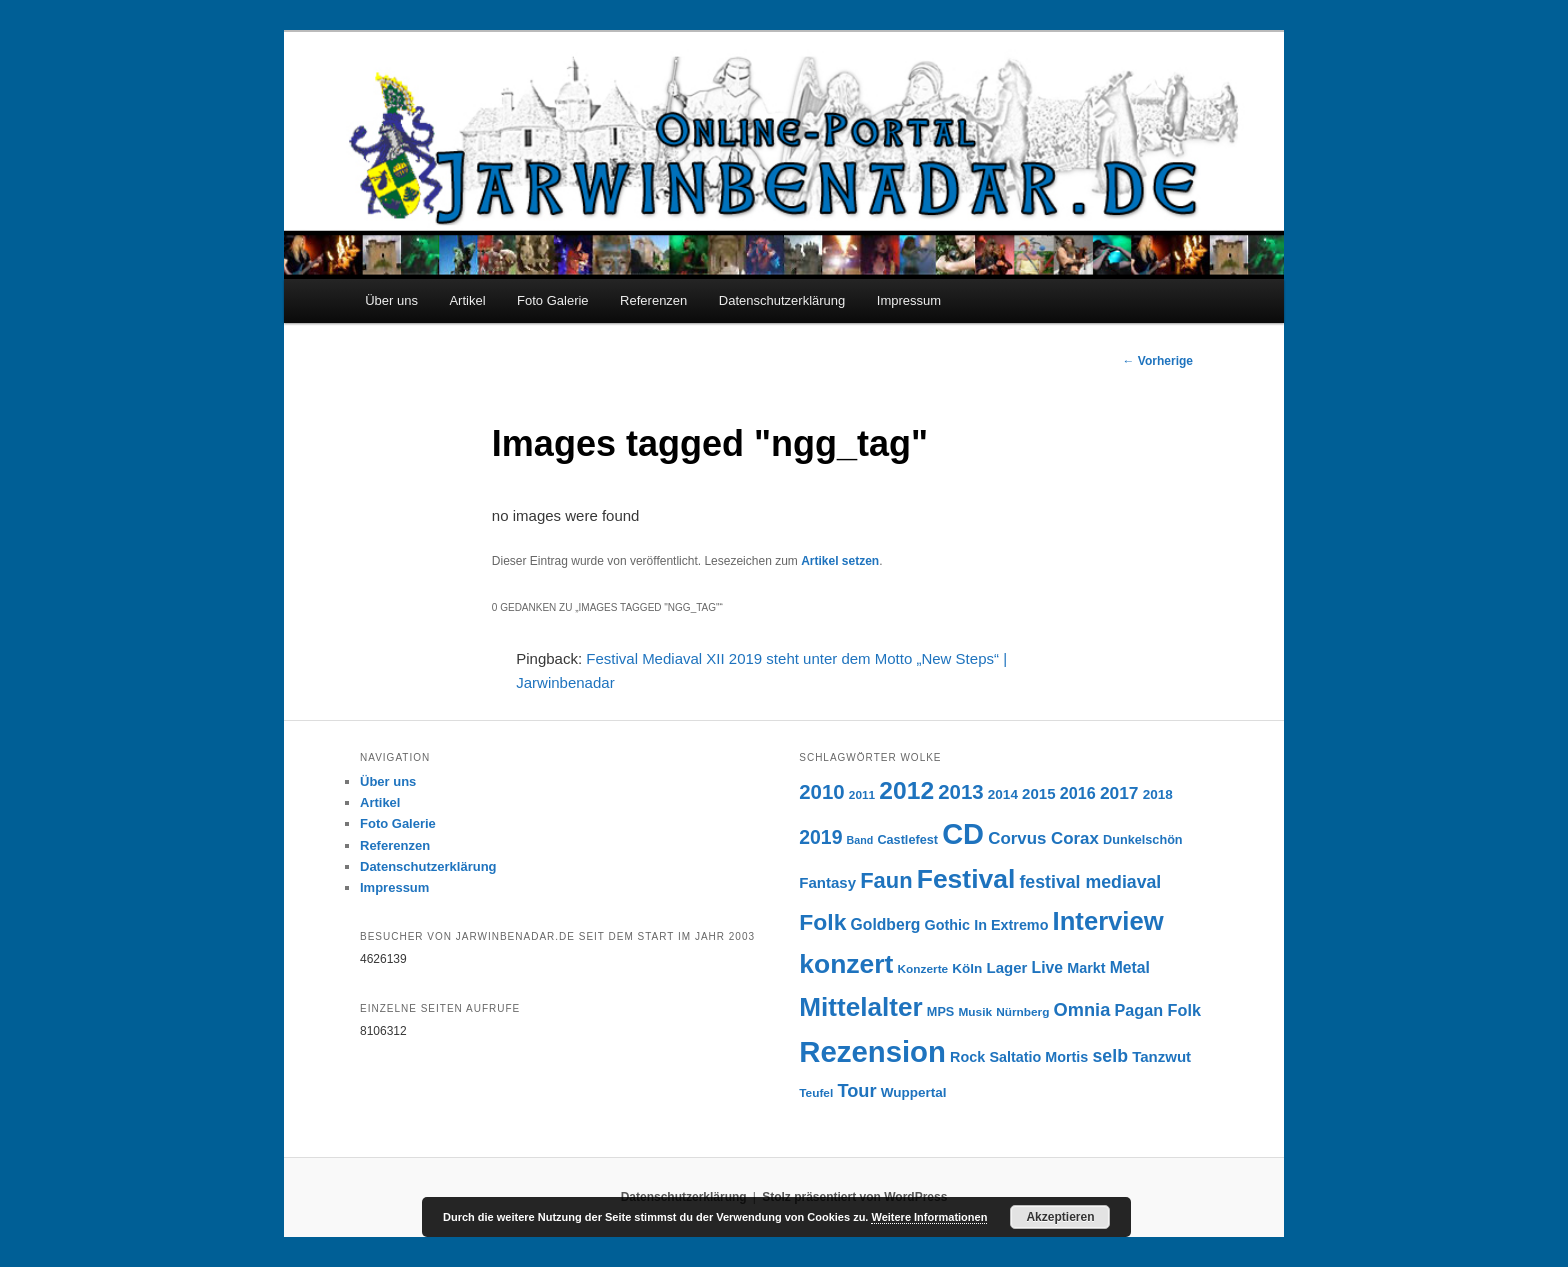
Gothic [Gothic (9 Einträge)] (947, 925)
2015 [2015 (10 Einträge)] (1038, 793)
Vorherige (1158, 361)
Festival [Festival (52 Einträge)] (966, 879)
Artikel (467, 300)
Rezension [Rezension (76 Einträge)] (872, 1051)
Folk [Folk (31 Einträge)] (822, 922)
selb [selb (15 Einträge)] (1110, 1056)
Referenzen (653, 300)
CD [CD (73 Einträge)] (963, 834)
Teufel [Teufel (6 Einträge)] (816, 1093)
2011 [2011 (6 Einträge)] (862, 795)
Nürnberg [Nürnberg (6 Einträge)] (1022, 1012)
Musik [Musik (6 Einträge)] (975, 1012)
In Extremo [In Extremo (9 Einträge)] (1011, 925)
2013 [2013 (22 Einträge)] (960, 792)
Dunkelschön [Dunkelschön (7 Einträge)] (1143, 840)
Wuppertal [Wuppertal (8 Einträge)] (914, 1092)
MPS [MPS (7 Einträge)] (940, 1012)
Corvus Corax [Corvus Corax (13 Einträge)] (1043, 838)
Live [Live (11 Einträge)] (1047, 967)
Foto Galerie (553, 300)
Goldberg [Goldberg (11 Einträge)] (886, 924)
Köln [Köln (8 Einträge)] (967, 968)
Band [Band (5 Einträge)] (860, 840)
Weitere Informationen (929, 1217)
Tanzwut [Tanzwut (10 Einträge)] (1161, 1056)
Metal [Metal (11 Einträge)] (1130, 967)
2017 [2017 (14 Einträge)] (1119, 793)
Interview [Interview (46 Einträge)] (1108, 921)
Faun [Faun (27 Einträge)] (886, 880)
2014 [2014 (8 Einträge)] (1003, 794)
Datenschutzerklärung (782, 300)
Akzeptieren (1060, 1217)
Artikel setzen (840, 561)
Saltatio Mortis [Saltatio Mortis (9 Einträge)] (1038, 1057)
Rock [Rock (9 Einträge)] (967, 1057)
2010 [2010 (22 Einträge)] (821, 792)
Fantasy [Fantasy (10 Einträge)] (827, 882)
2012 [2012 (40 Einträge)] (906, 790)
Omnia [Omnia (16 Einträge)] (1082, 1009)
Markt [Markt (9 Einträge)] (1086, 968)
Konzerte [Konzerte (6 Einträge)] (923, 969)
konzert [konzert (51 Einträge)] (846, 964)
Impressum (909, 300)
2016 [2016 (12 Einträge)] (1078, 793)
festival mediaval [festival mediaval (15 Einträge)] (1090, 882)
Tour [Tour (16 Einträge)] (856, 1090)
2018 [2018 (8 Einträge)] (1158, 794)
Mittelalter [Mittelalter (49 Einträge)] (860, 1007)
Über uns (391, 300)
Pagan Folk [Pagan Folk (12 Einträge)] (1157, 1010)
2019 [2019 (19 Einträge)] (820, 837)
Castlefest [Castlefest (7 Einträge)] (907, 840)
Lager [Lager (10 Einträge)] (1007, 967)
